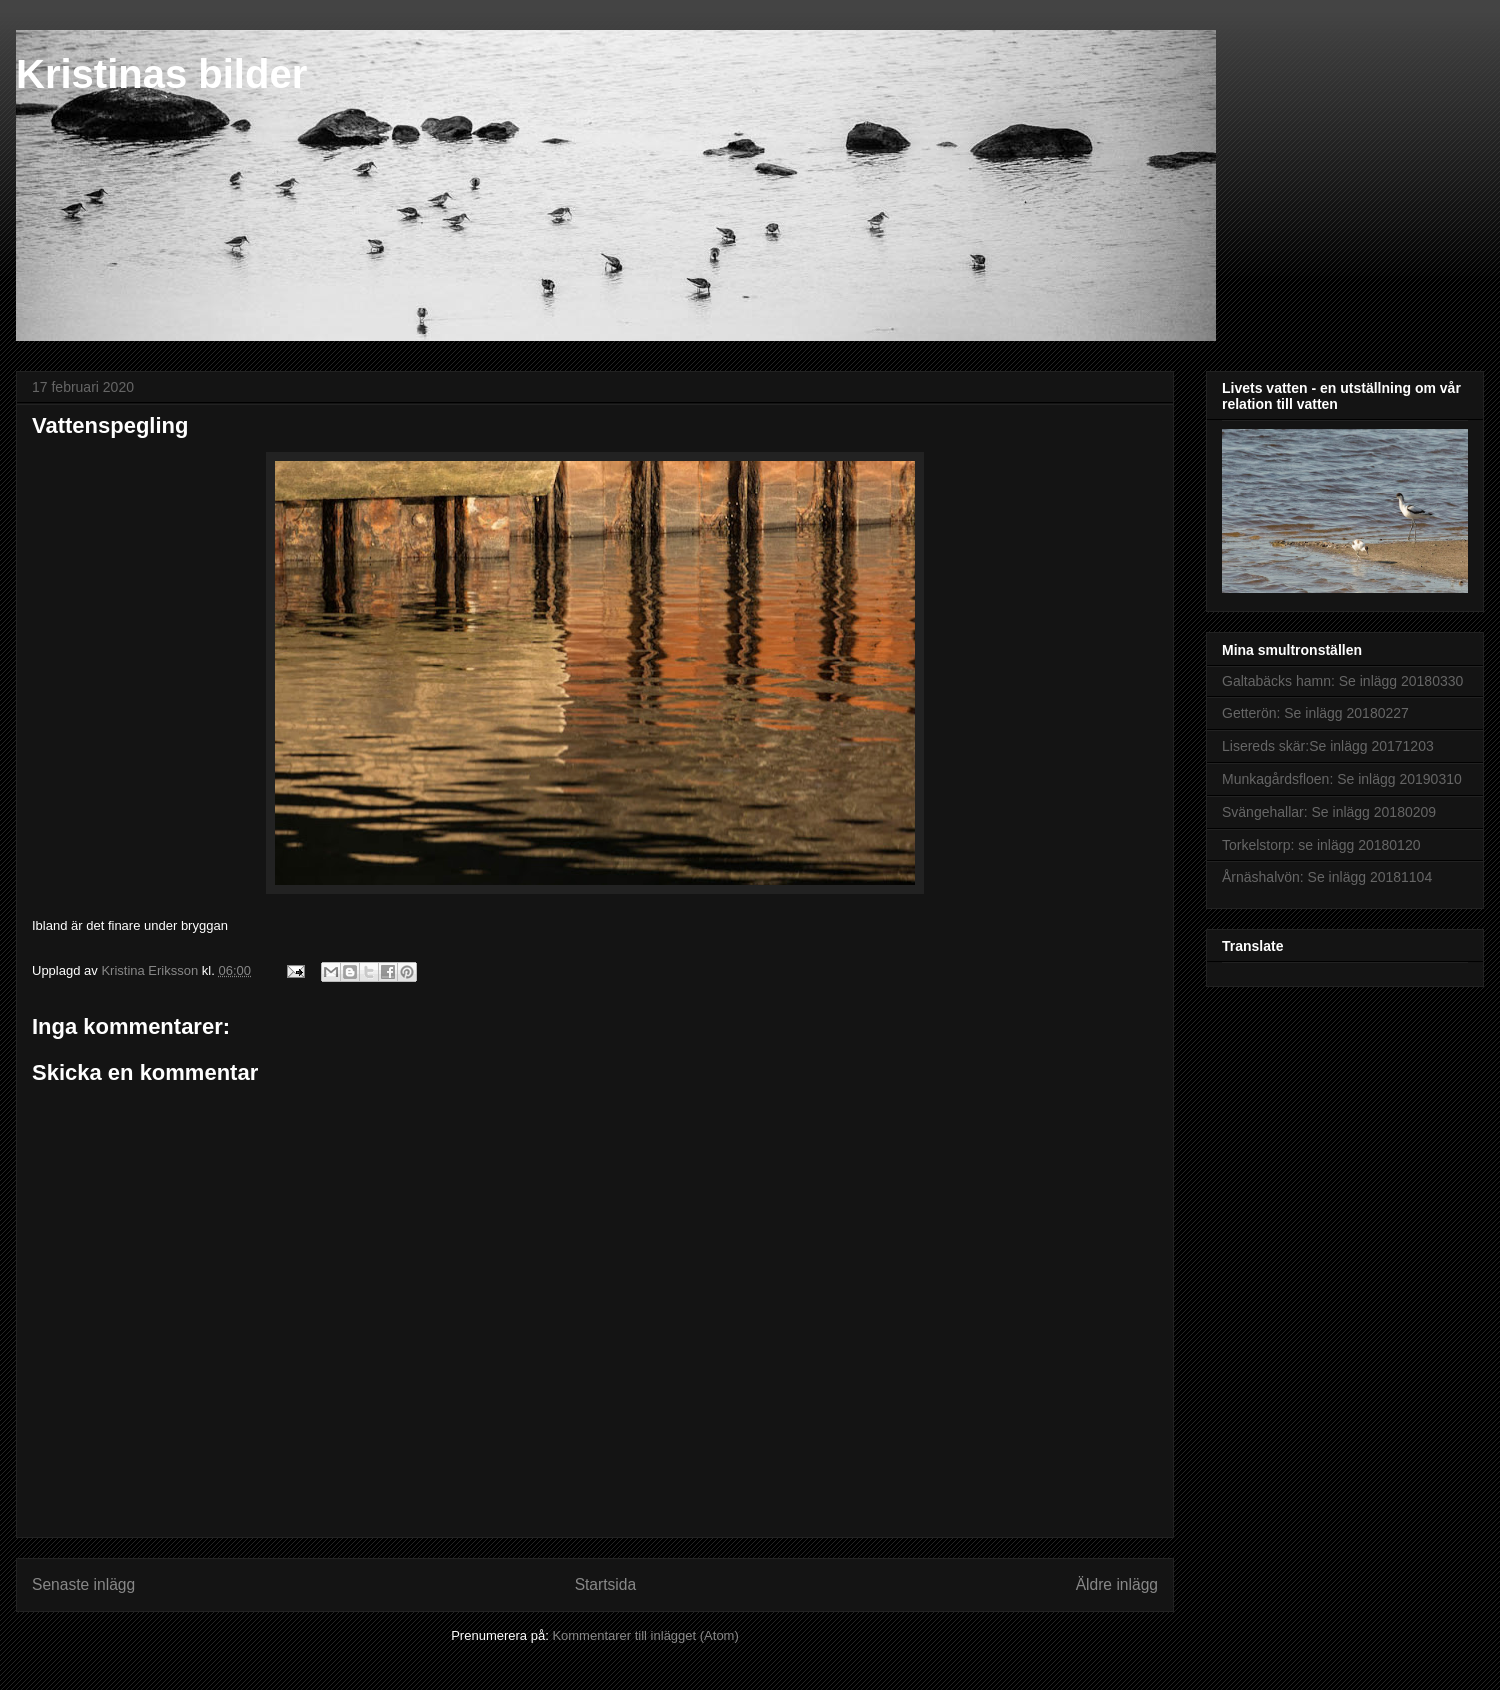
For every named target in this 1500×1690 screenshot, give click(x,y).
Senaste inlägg (83, 1584)
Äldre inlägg (1117, 1584)
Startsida (606, 1584)
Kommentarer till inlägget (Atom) (645, 1635)
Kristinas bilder (161, 74)
